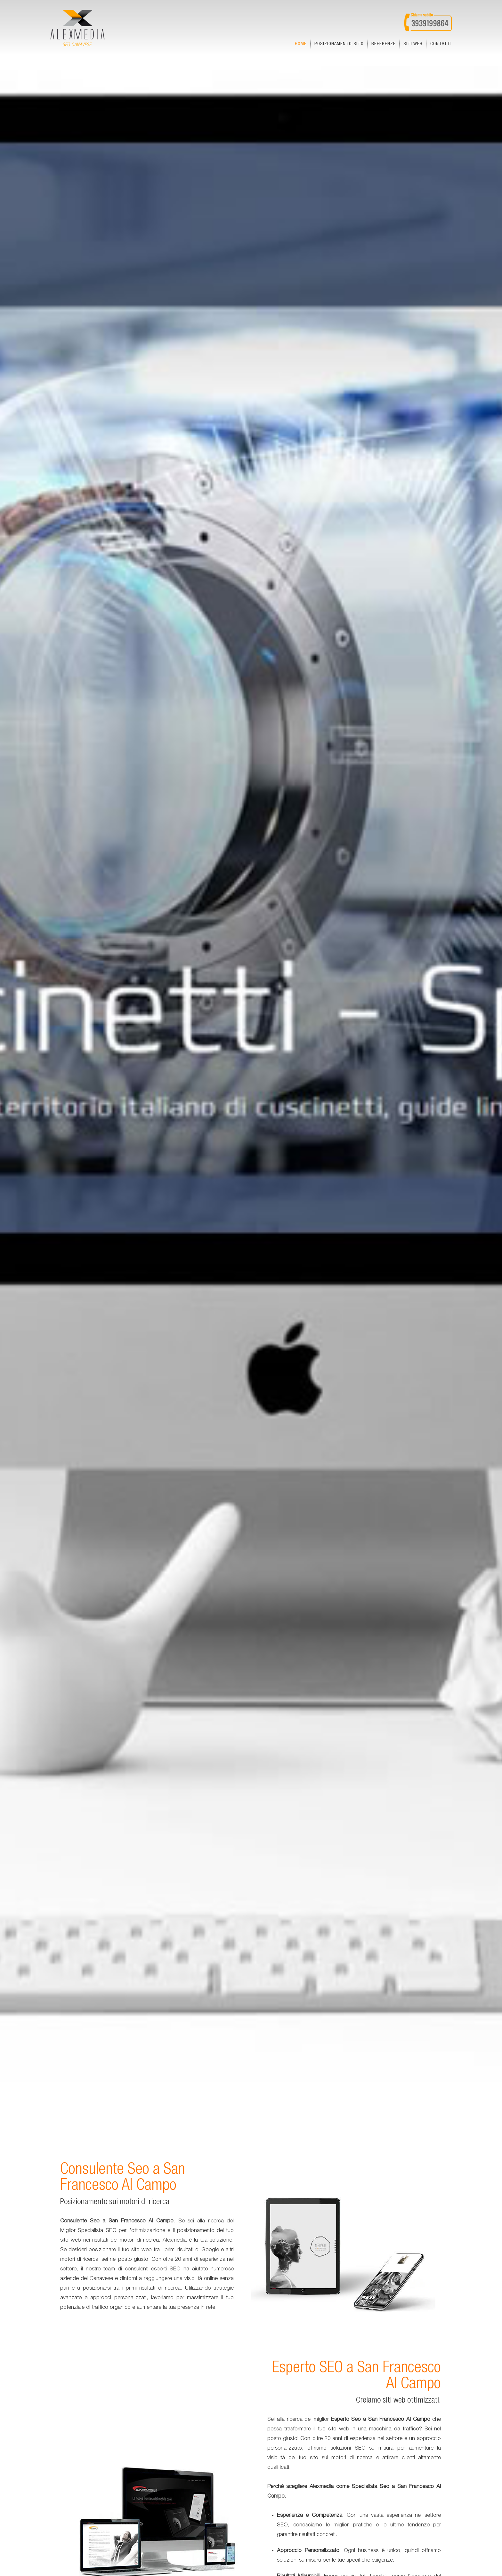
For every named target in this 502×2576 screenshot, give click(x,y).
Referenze (383, 44)
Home (301, 44)
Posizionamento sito (339, 44)
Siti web (413, 44)
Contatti (441, 44)
